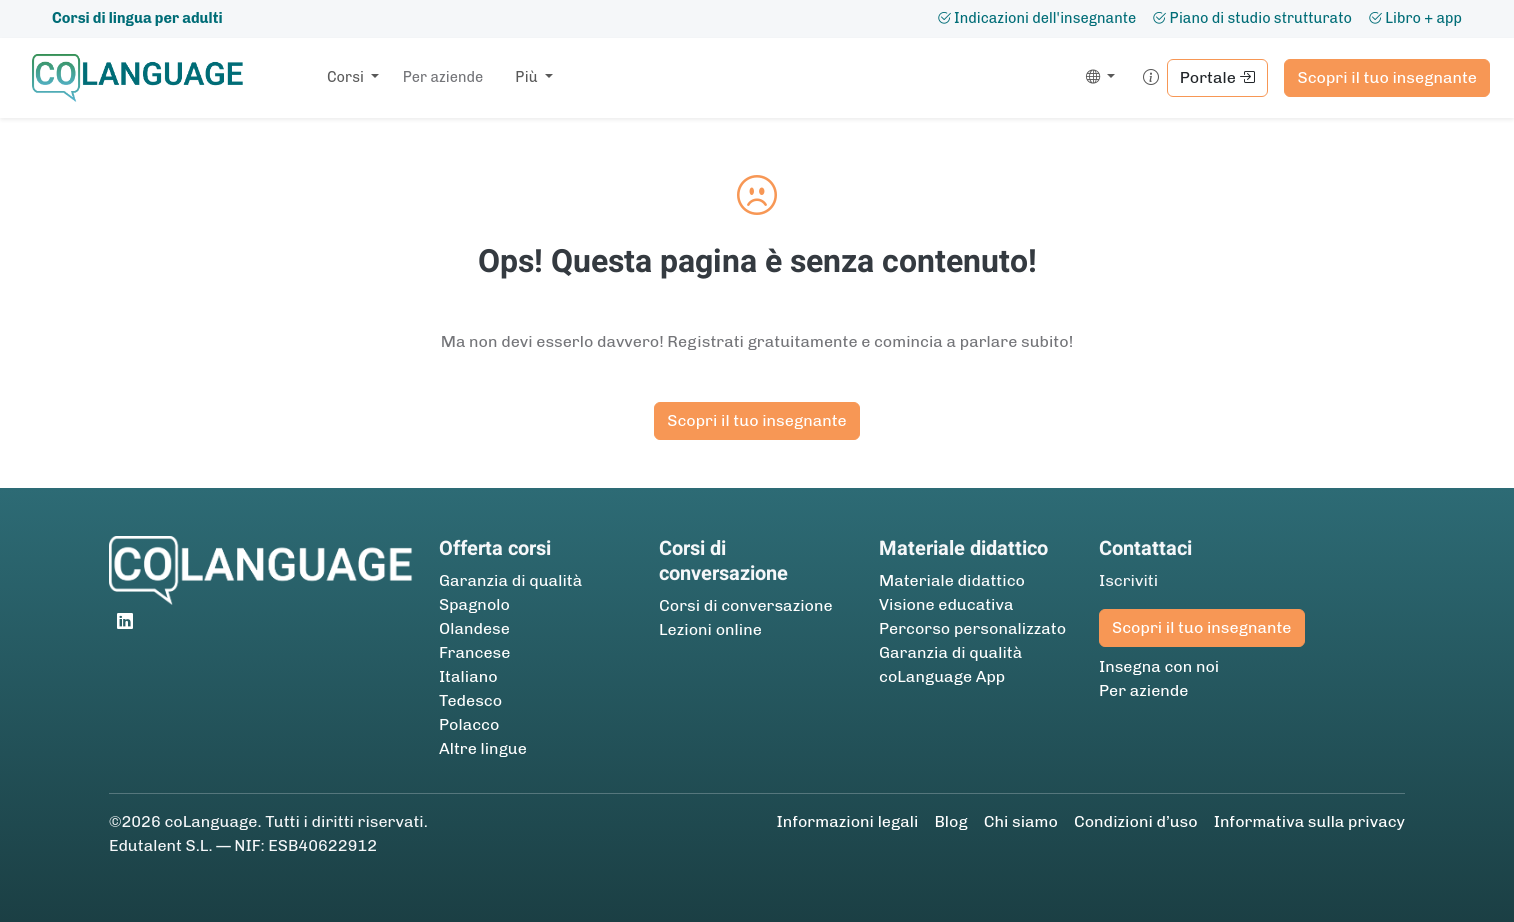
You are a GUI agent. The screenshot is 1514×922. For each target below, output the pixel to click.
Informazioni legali (848, 821)
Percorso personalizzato (972, 628)
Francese (474, 652)
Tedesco (470, 700)
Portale (1218, 77)
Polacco (469, 724)
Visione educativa (946, 604)
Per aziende (443, 77)
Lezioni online (710, 629)
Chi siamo (1021, 821)
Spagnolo (474, 604)
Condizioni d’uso (1136, 821)
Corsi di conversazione (746, 605)
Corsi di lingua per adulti (137, 18)
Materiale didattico (952, 580)
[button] (1096, 78)
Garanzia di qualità (510, 580)
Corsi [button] (347, 77)
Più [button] (528, 77)
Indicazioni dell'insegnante (1036, 18)
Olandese (474, 628)
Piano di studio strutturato (1252, 18)
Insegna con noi (1159, 666)
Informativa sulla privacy (1309, 821)
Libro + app (1415, 18)
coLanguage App (942, 676)
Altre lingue (483, 748)
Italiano (468, 676)
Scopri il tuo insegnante (1387, 77)
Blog (950, 821)
